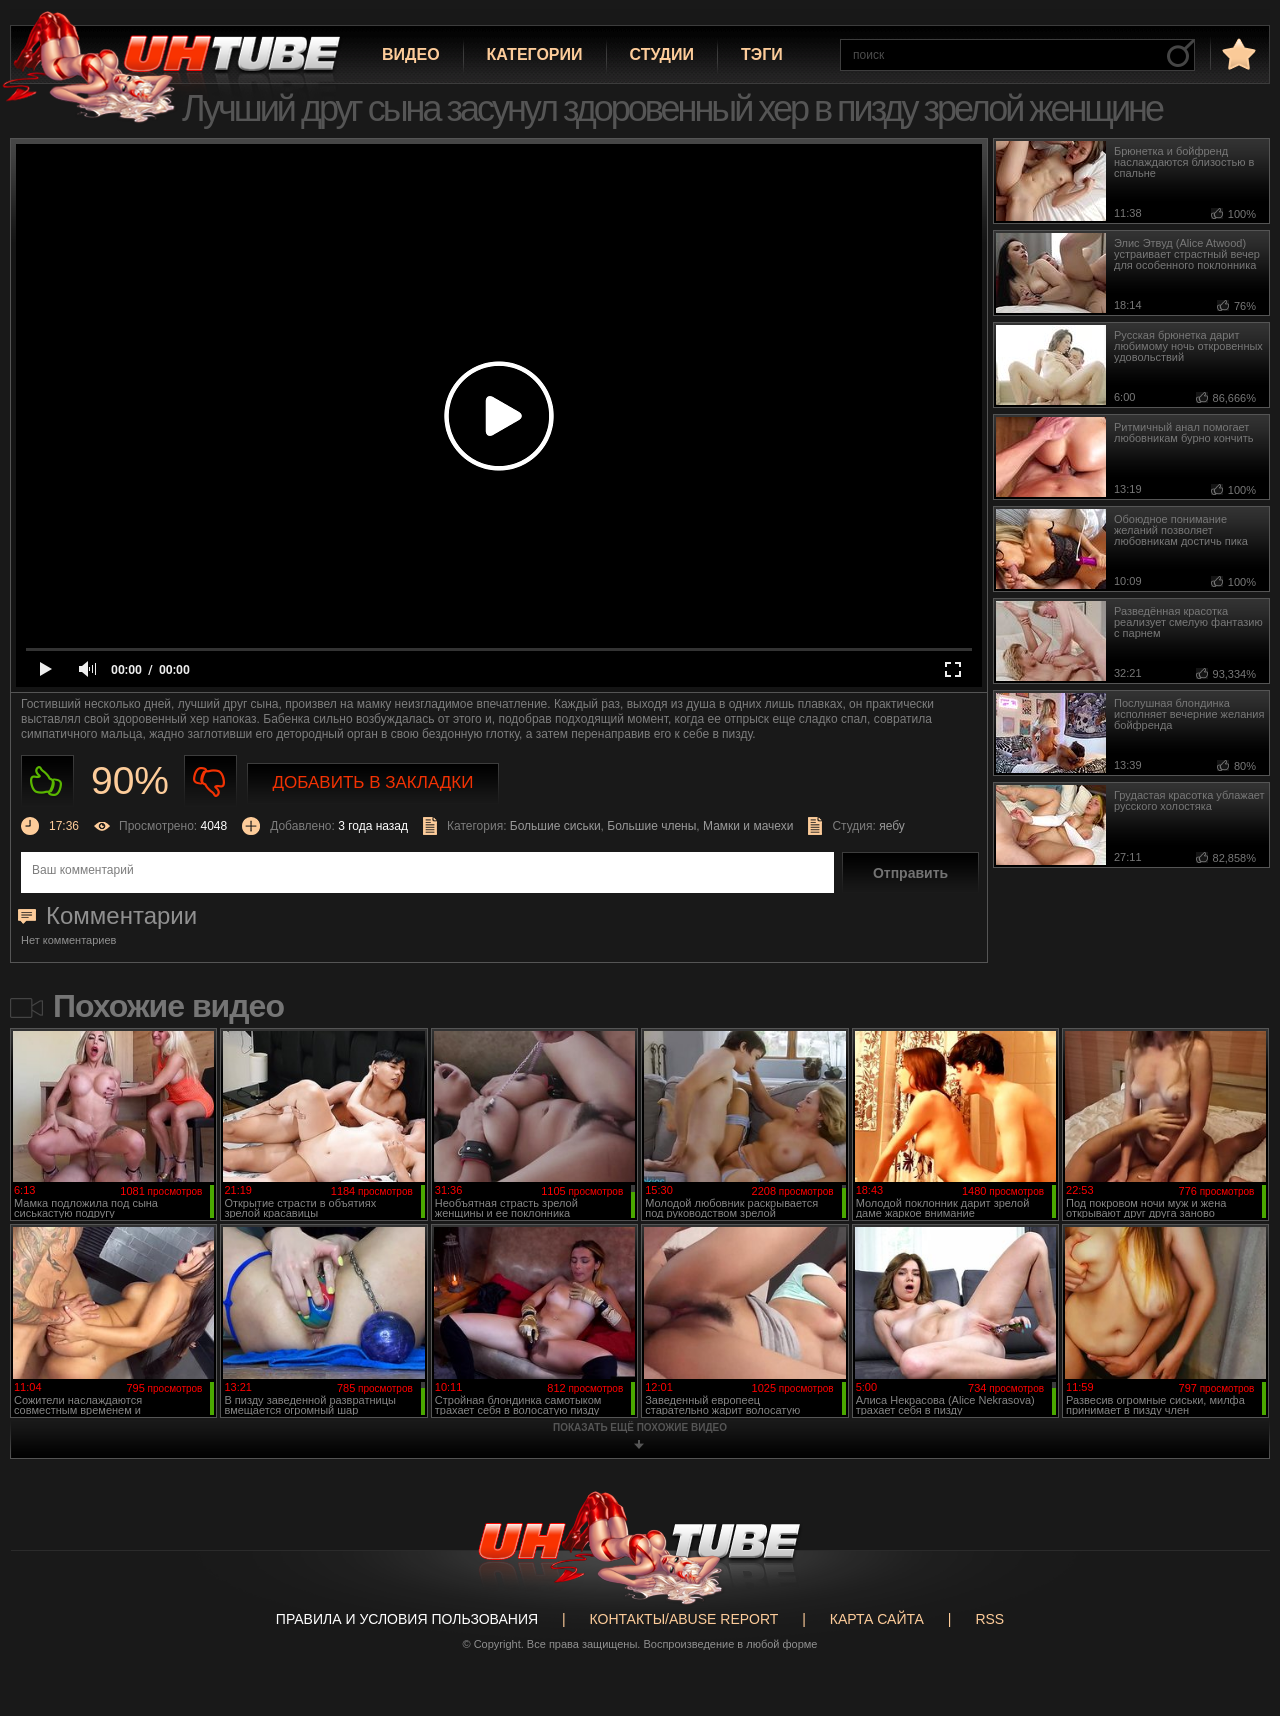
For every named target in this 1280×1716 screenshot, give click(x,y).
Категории (535, 54)
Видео (411, 54)
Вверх (1235, 1616)
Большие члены (651, 826)
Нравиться (47, 781)
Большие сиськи (555, 826)
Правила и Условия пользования (407, 1619)
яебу (892, 826)
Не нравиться (210, 781)
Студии (662, 54)
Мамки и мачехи (748, 826)
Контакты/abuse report (684, 1619)
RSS (989, 1619)
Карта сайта (877, 1619)
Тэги (762, 54)
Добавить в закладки (373, 782)
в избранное (1237, 53)
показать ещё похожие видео (640, 1427)
